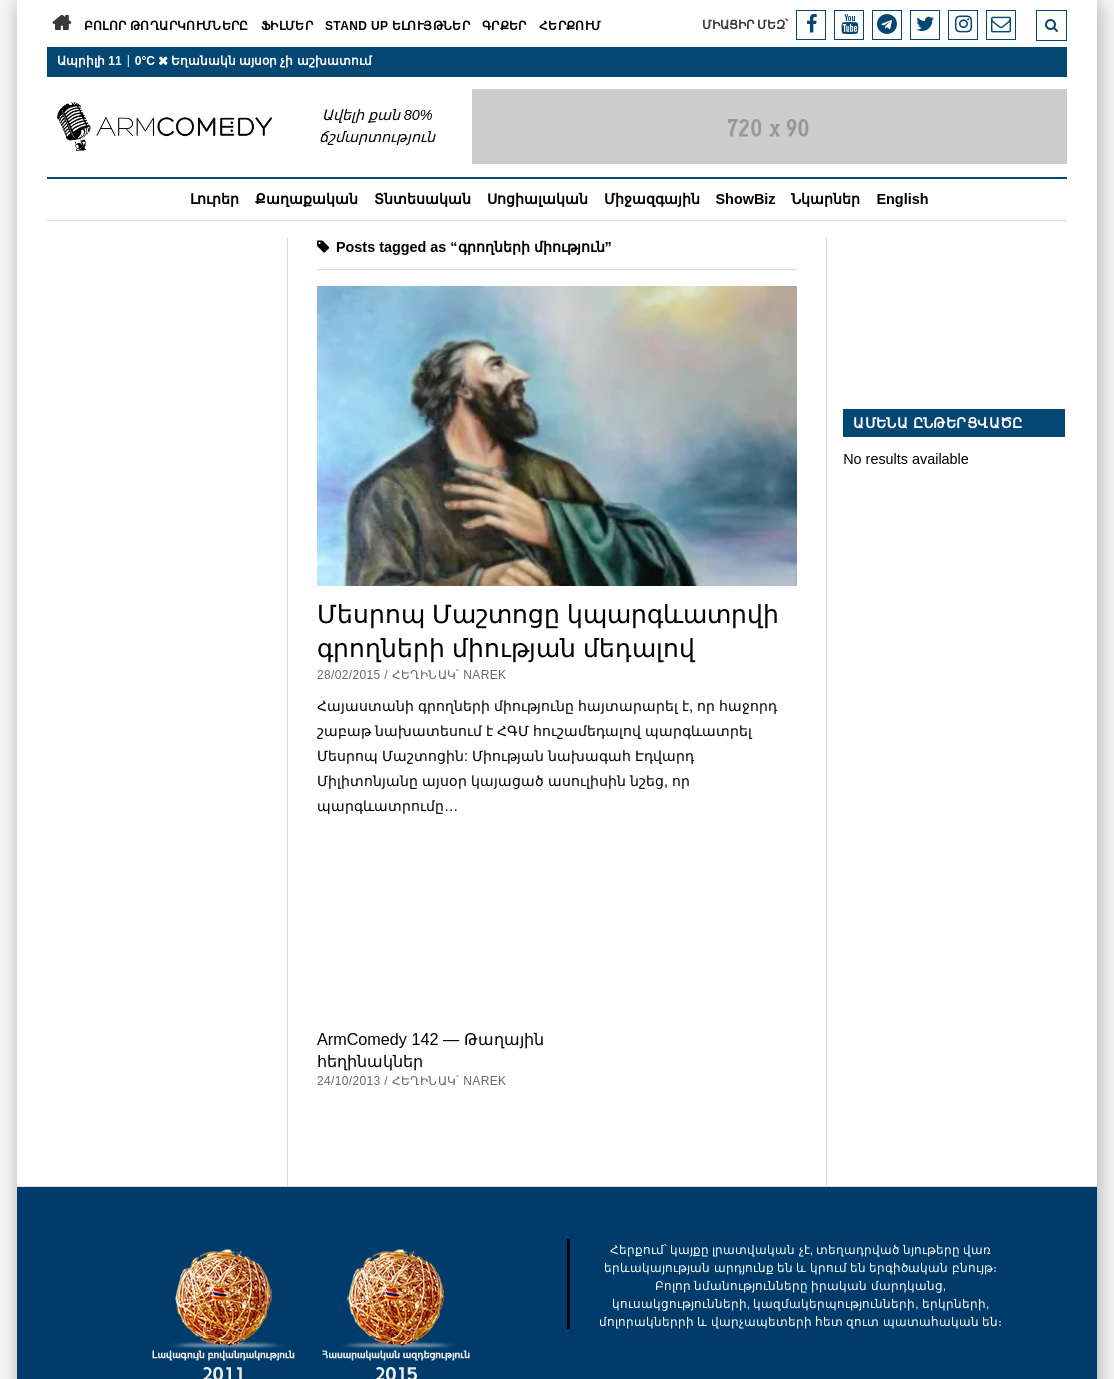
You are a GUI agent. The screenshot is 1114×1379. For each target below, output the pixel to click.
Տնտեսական (422, 199)
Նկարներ (825, 199)
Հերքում (570, 26)
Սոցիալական (537, 199)
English (902, 199)
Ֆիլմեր (287, 26)
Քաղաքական (306, 199)
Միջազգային (652, 199)
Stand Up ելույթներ (397, 26)
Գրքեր (504, 26)
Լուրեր (214, 199)
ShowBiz (746, 199)
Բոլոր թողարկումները (166, 26)
